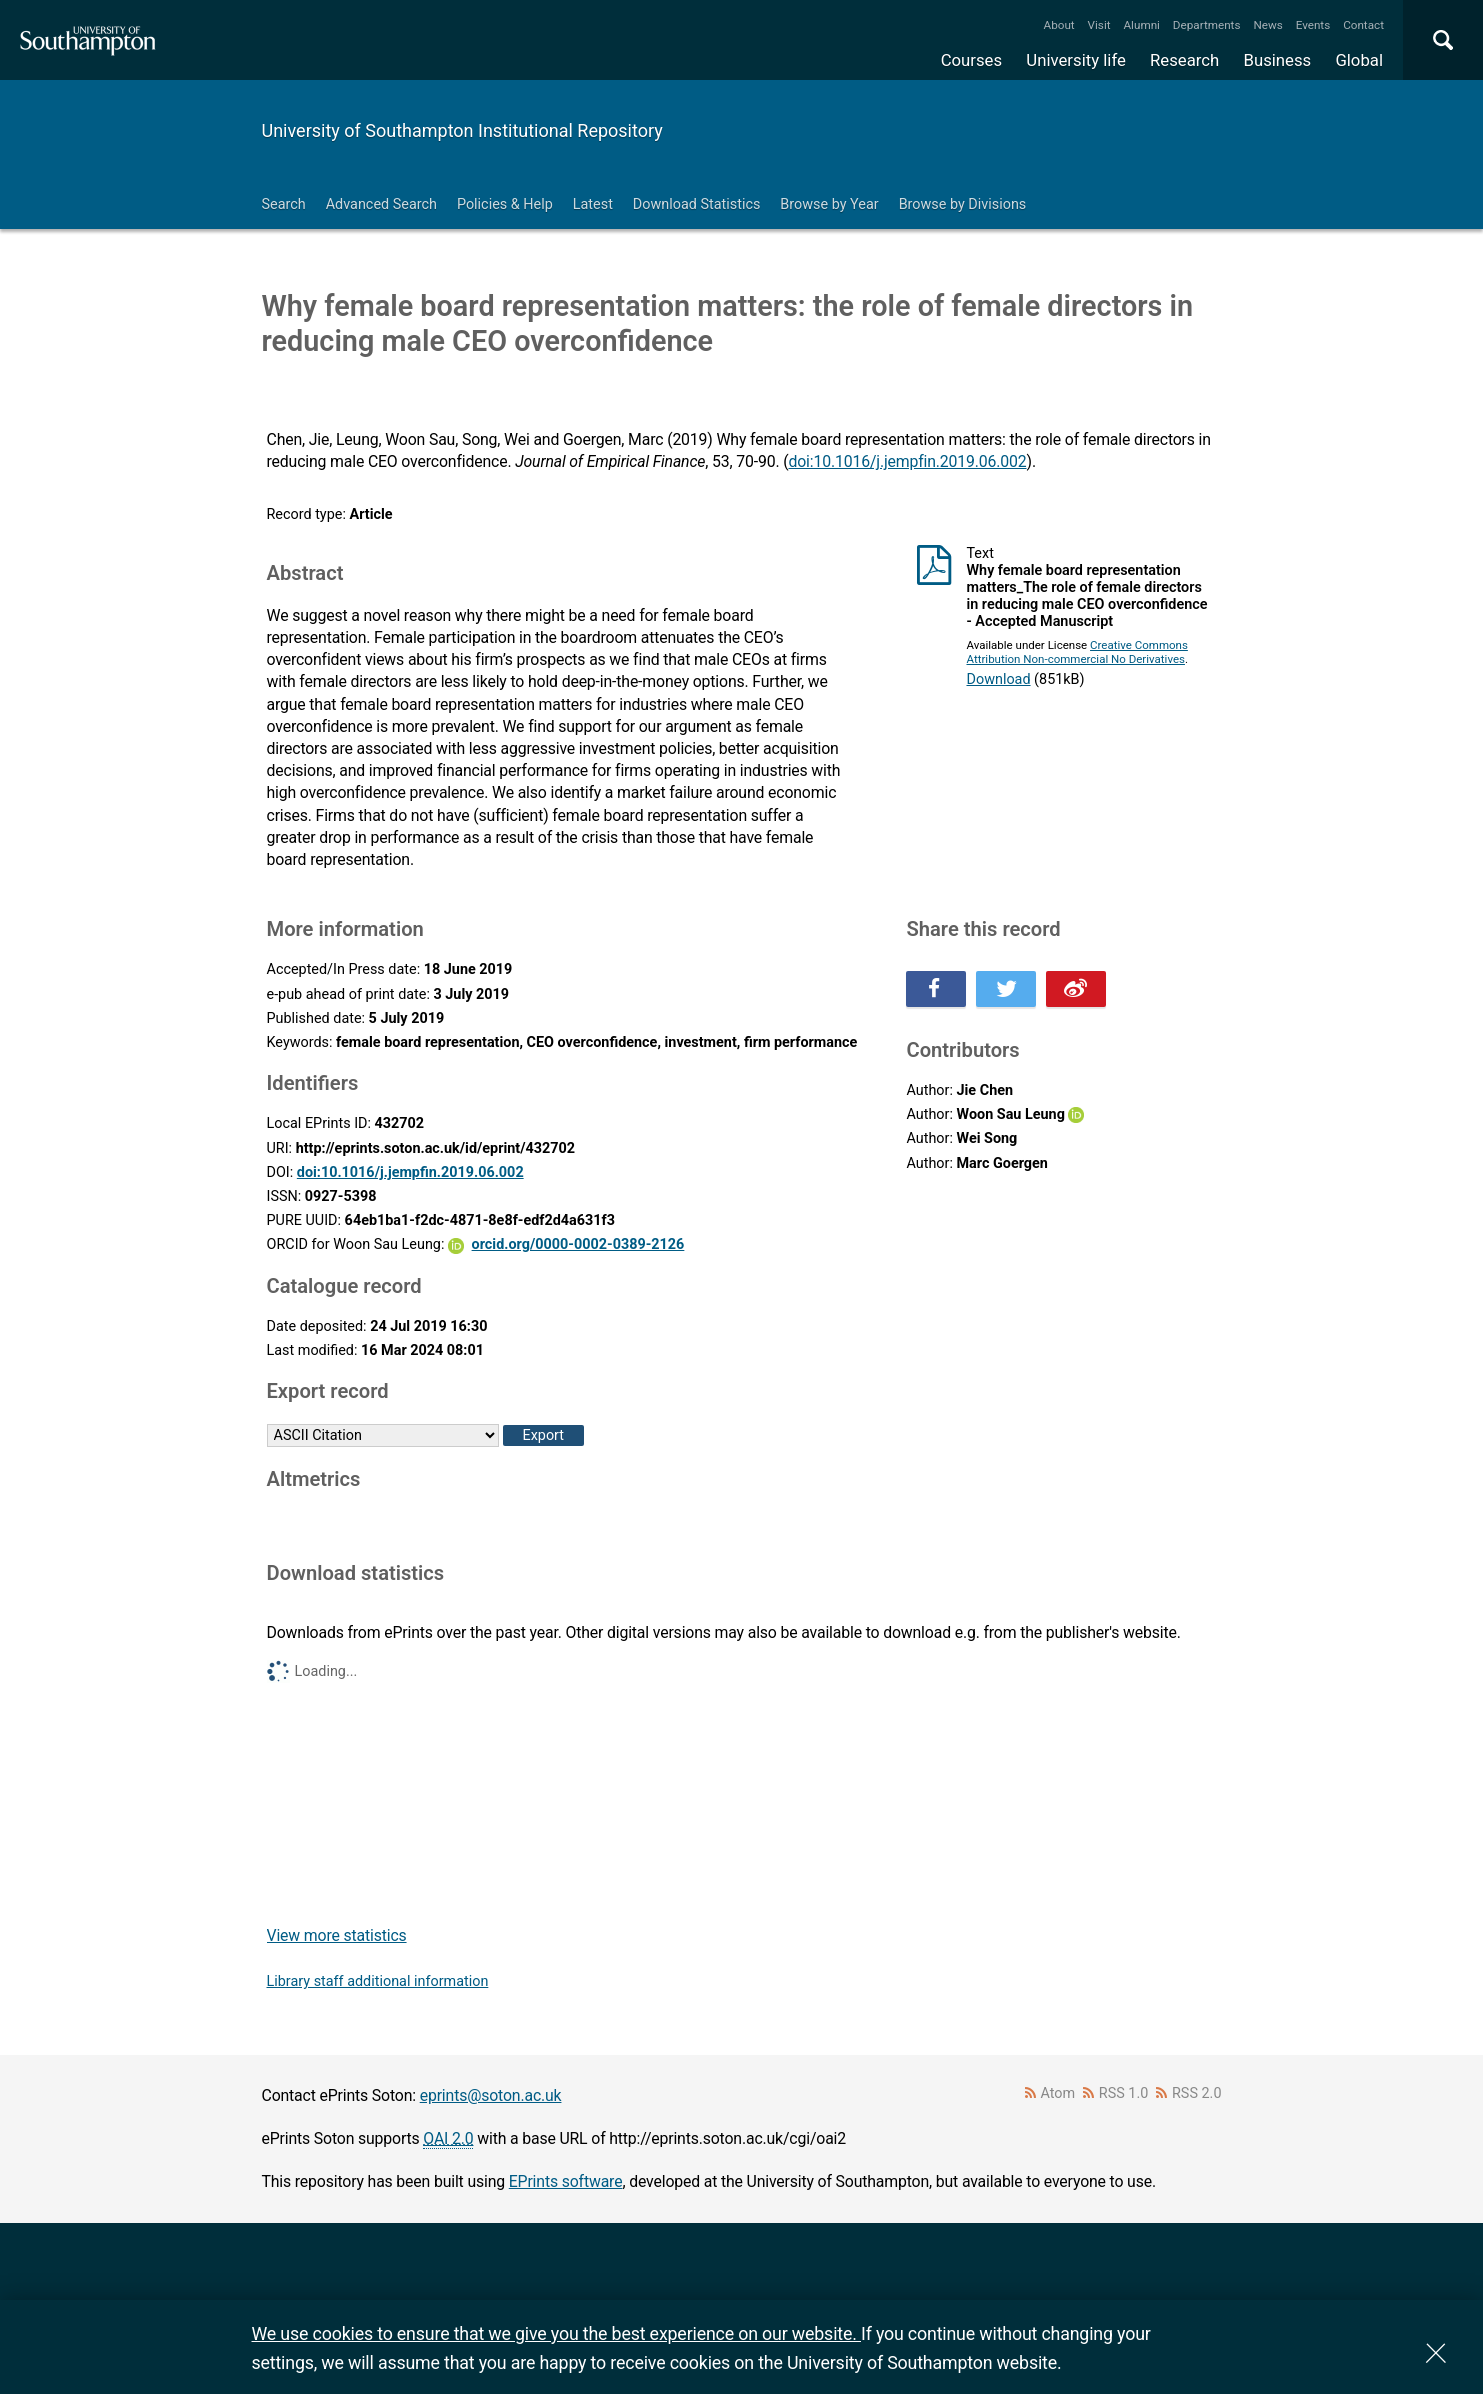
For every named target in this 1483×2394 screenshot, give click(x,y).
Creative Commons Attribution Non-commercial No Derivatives (1076, 652)
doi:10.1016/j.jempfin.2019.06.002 (907, 461)
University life (1076, 60)
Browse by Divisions (963, 204)
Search (284, 204)
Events (1313, 25)
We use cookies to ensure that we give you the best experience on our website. (556, 2333)
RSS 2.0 (1197, 2093)
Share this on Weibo (1076, 989)
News (1267, 25)
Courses (971, 60)
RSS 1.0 (1124, 2093)
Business (1278, 60)
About (1059, 25)
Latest (593, 204)
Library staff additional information (378, 1981)
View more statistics (337, 1935)
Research (1184, 60)
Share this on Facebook (936, 989)
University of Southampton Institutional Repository (462, 130)
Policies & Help (505, 204)
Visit (1099, 25)
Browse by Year (829, 204)
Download (998, 679)
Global (1359, 60)
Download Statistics (697, 204)
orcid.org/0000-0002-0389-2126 (578, 1244)
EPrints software (566, 2181)
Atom (1057, 2093)
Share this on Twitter (1006, 989)
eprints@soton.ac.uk (491, 2095)
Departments (1207, 25)
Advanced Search (381, 204)
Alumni (1141, 25)
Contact (1363, 25)
